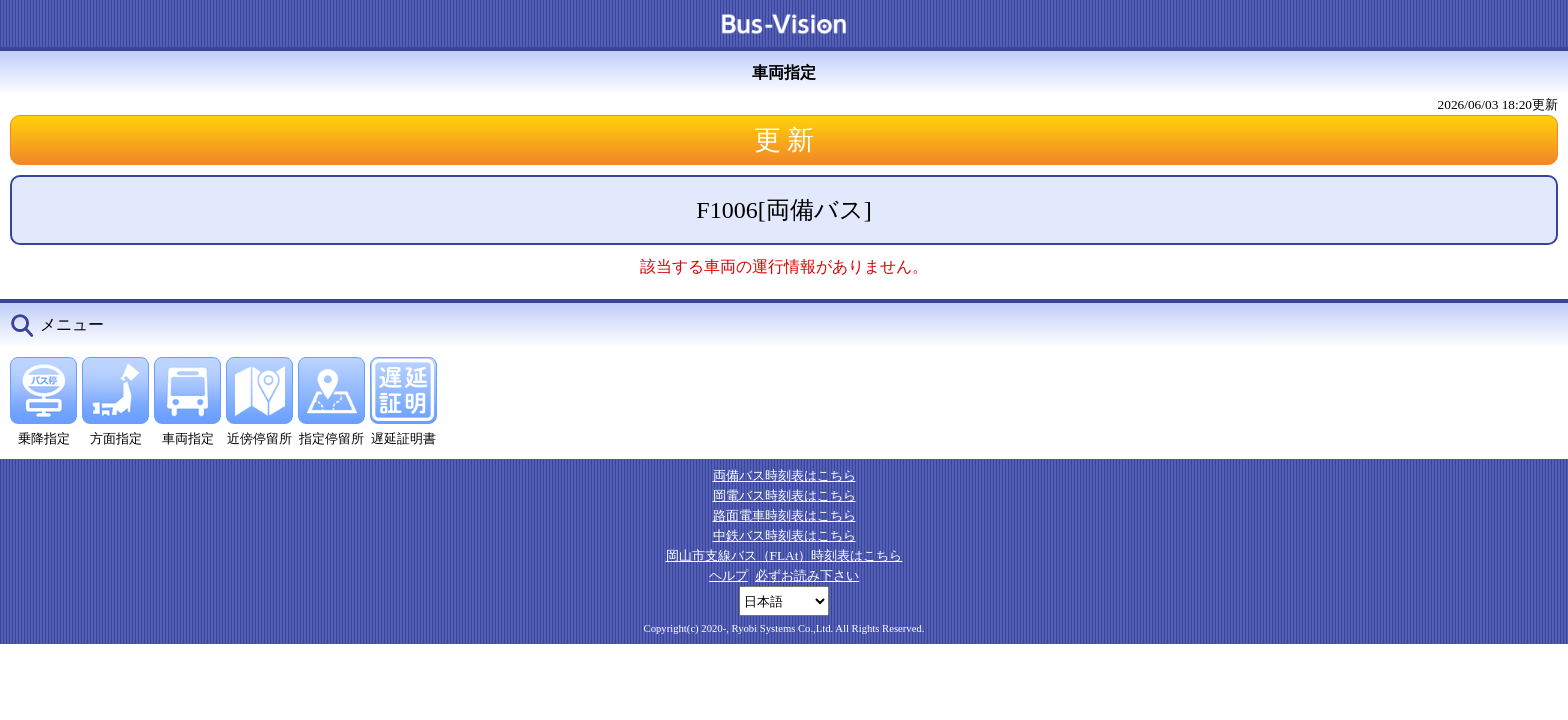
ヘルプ (728, 575)
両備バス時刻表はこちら (784, 475)
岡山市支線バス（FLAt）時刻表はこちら (784, 555)
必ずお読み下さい (807, 575)
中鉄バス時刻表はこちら (784, 535)
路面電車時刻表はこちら (784, 515)
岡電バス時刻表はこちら (784, 495)
